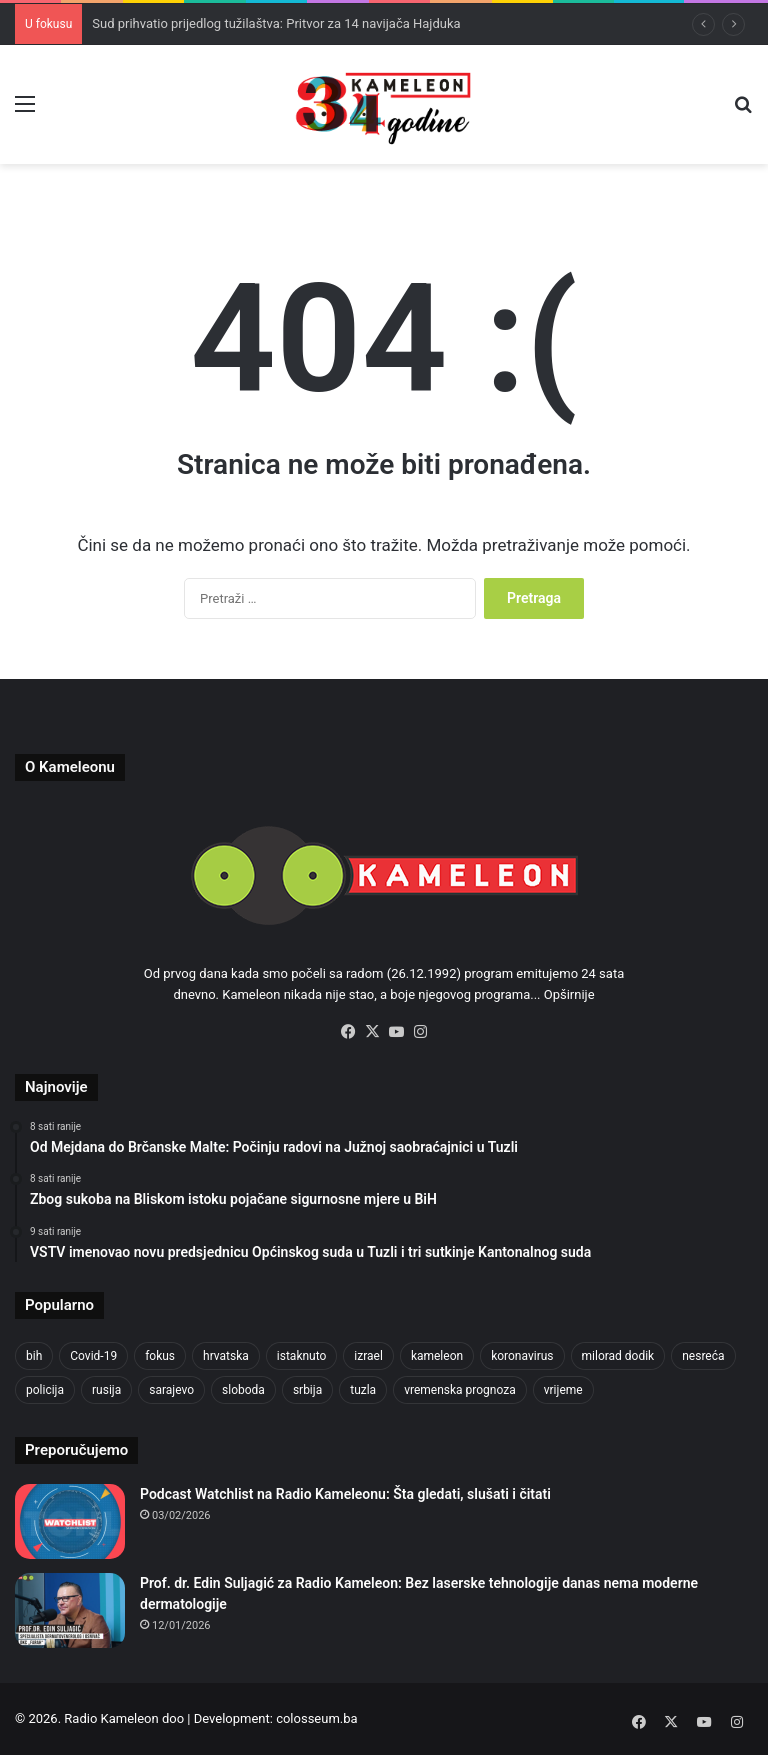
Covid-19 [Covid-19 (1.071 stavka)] (93, 1356)
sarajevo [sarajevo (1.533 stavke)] (171, 1390)
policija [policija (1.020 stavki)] (45, 1390)
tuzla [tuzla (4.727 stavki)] (363, 1390)
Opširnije (569, 994)
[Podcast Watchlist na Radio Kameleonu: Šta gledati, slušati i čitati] (70, 1521)
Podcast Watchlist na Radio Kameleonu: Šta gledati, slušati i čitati (345, 1494)
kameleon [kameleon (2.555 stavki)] (437, 1356)
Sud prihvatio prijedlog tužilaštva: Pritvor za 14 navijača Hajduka (276, 23)
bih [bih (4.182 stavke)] (34, 1356)
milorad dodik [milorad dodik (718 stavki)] (618, 1356)
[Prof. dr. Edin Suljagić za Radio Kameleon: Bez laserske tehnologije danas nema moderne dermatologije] (70, 1610)
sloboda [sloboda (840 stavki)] (243, 1390)
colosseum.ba (316, 1718)
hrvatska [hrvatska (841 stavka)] (226, 1356)
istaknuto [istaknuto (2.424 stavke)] (302, 1356)
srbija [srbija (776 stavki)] (307, 1390)
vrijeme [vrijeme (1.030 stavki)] (563, 1390)
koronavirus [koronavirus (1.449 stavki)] (522, 1356)
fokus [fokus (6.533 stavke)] (160, 1356)
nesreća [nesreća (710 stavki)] (703, 1356)
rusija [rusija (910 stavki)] (106, 1390)
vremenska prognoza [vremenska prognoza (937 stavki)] (460, 1390)
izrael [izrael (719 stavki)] (368, 1356)
